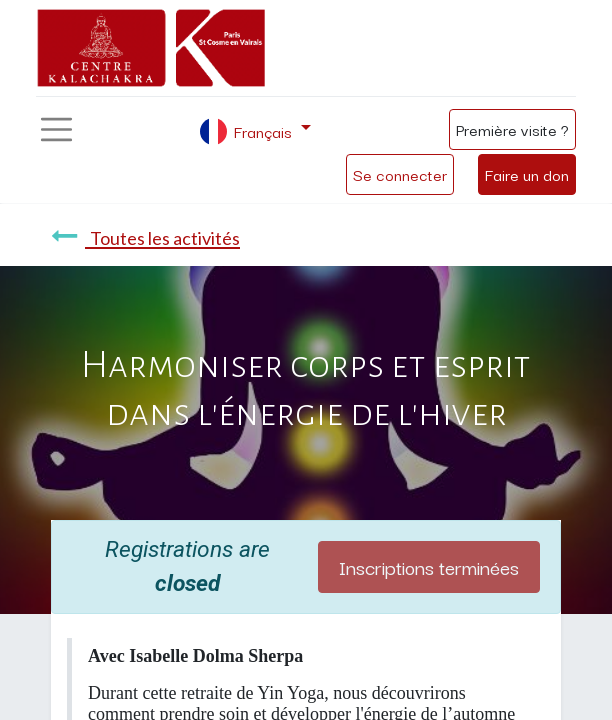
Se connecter (400, 174)
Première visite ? (512, 129)
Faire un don (527, 174)
